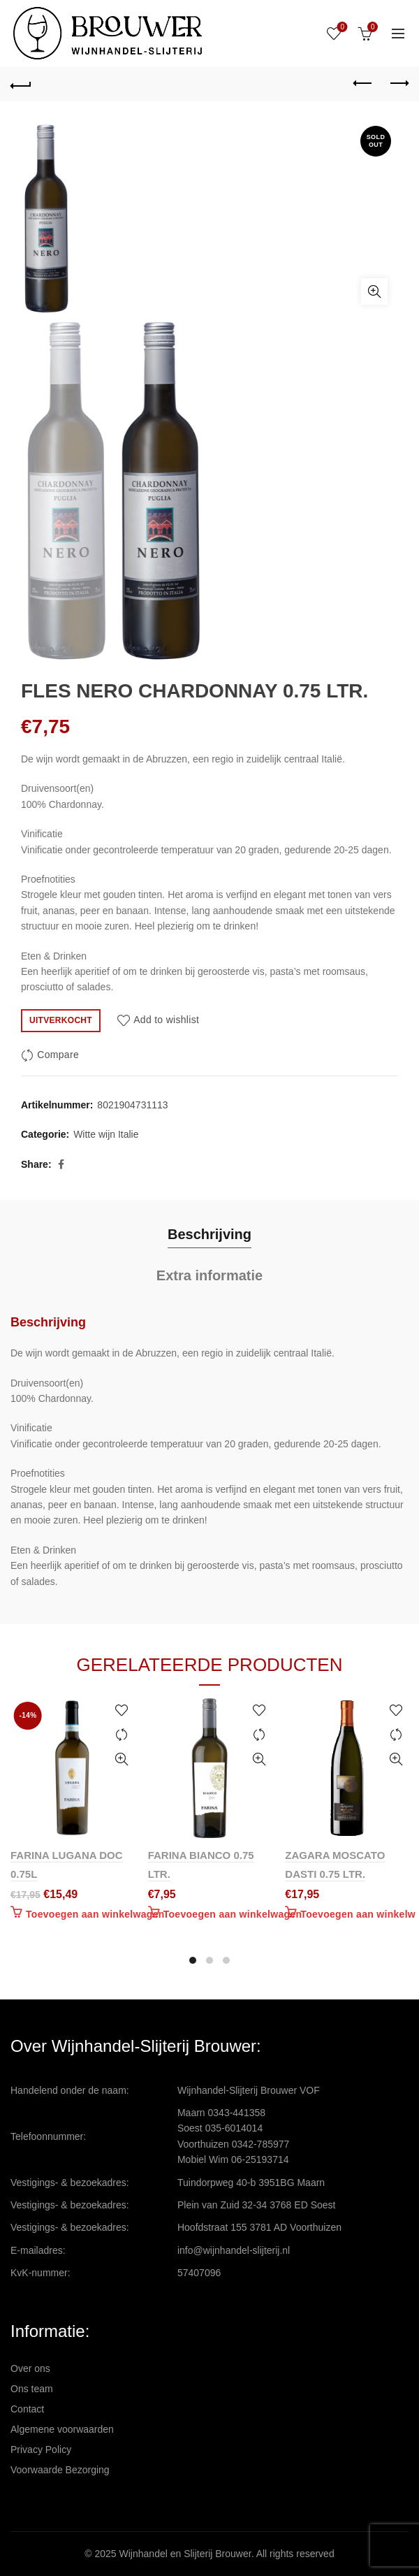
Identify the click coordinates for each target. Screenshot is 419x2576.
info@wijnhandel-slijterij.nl (233, 2250)
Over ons (30, 2368)
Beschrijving (209, 1234)
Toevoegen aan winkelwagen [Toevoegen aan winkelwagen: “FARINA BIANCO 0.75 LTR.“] (232, 1914)
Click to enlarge (374, 291)
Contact (27, 2409)
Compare (58, 1054)
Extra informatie (209, 1275)
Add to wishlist (166, 1019)
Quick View (122, 1759)
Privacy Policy (40, 2449)
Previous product (363, 83)
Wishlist (341, 27)
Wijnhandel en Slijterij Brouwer (185, 2553)
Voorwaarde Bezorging (60, 2469)
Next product (398, 83)
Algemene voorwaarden (62, 2429)
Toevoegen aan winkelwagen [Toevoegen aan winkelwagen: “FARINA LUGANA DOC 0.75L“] (95, 1914)
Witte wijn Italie (105, 1134)
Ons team (31, 2388)
